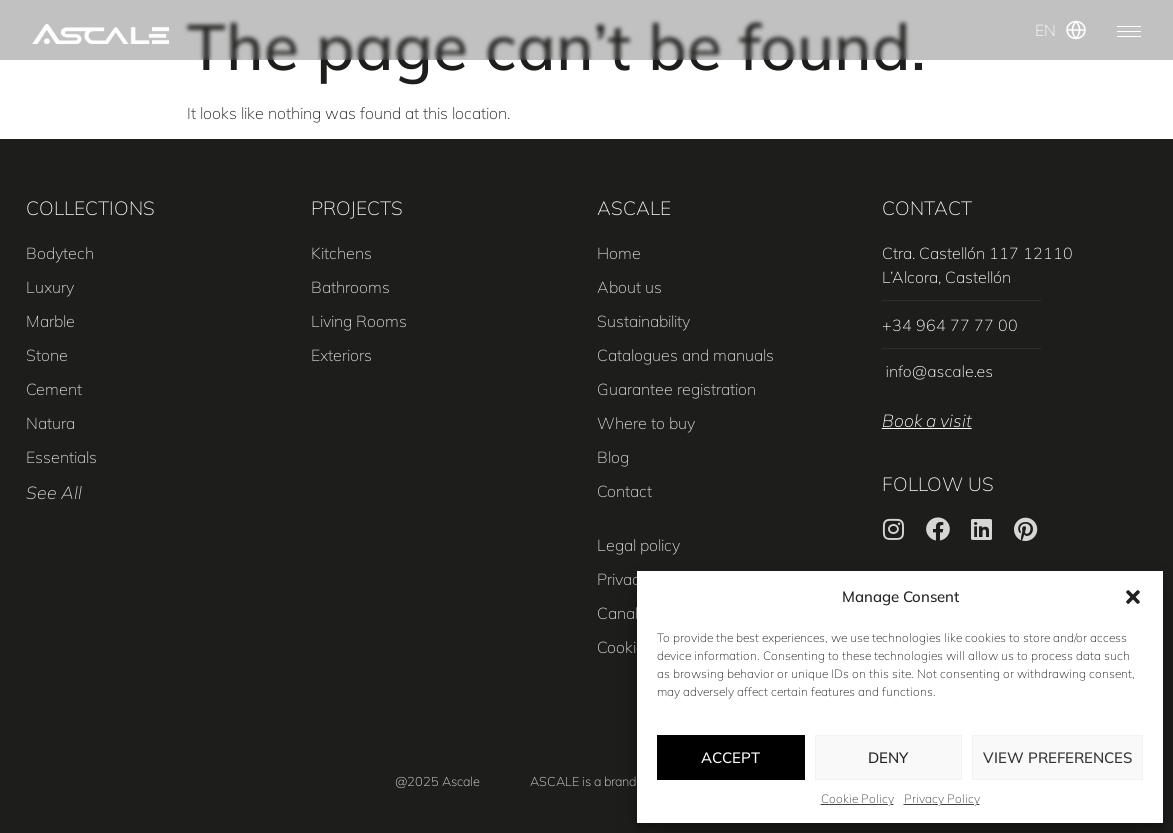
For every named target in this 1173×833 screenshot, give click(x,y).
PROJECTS (357, 208)
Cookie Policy (857, 798)
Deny (888, 757)
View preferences (1057, 757)
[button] (1133, 597)
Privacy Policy (942, 798)
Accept (730, 757)
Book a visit (927, 420)
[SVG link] (100, 34)
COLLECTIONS (90, 208)
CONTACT (927, 208)
